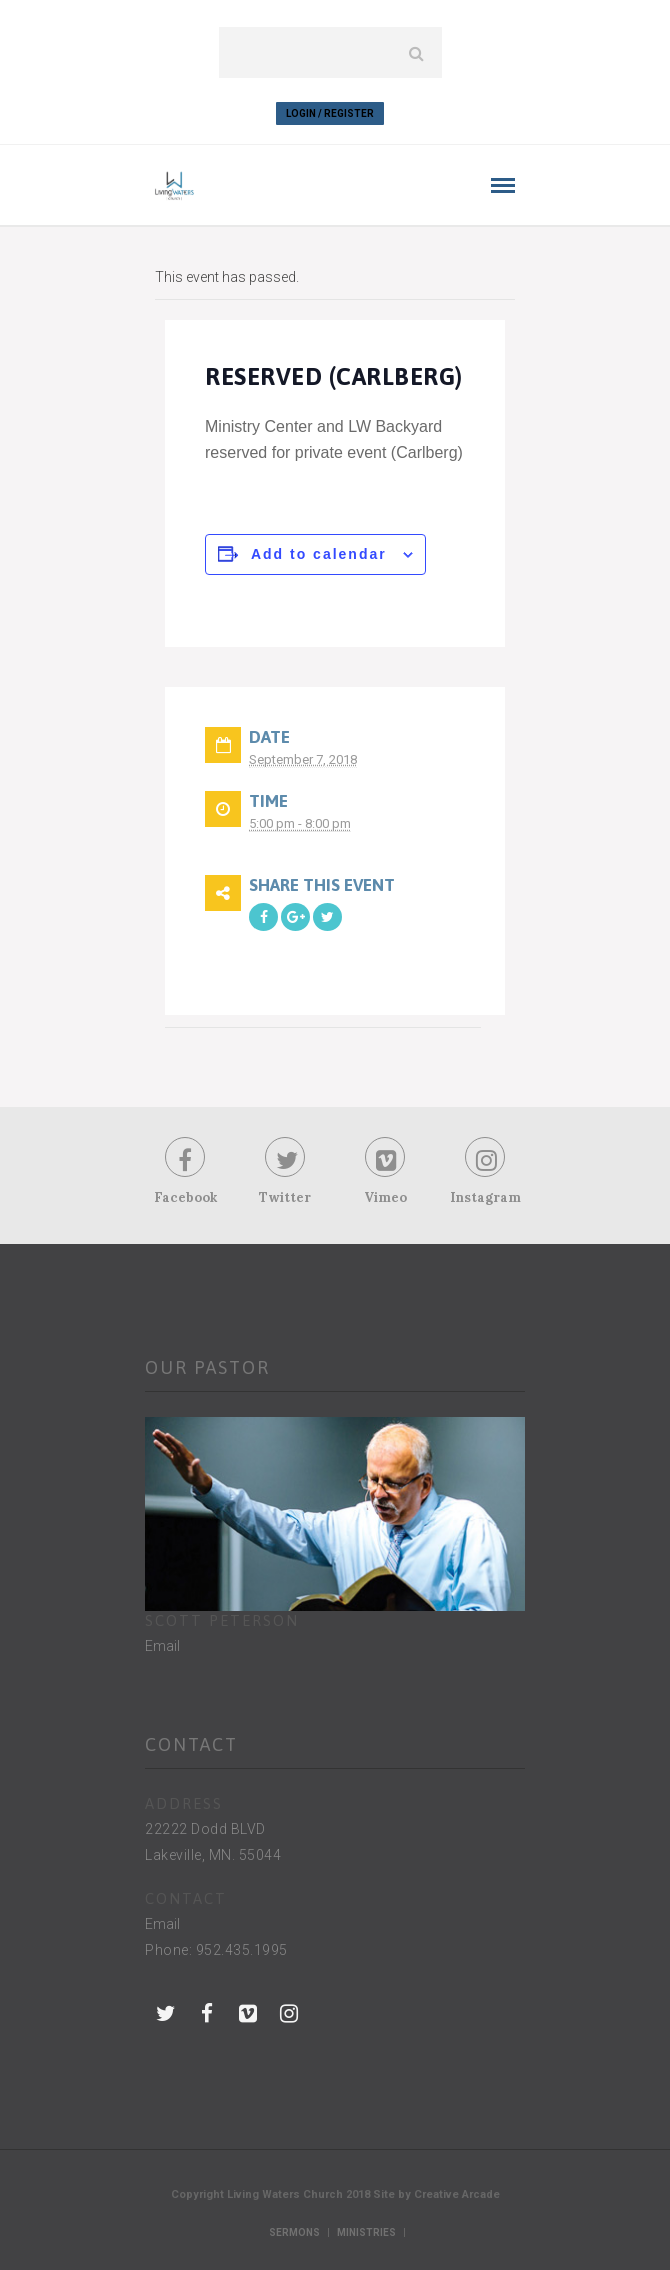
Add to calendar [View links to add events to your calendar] (319, 554)
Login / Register (330, 113)
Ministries (366, 2232)
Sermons (294, 2232)
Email (162, 1646)
